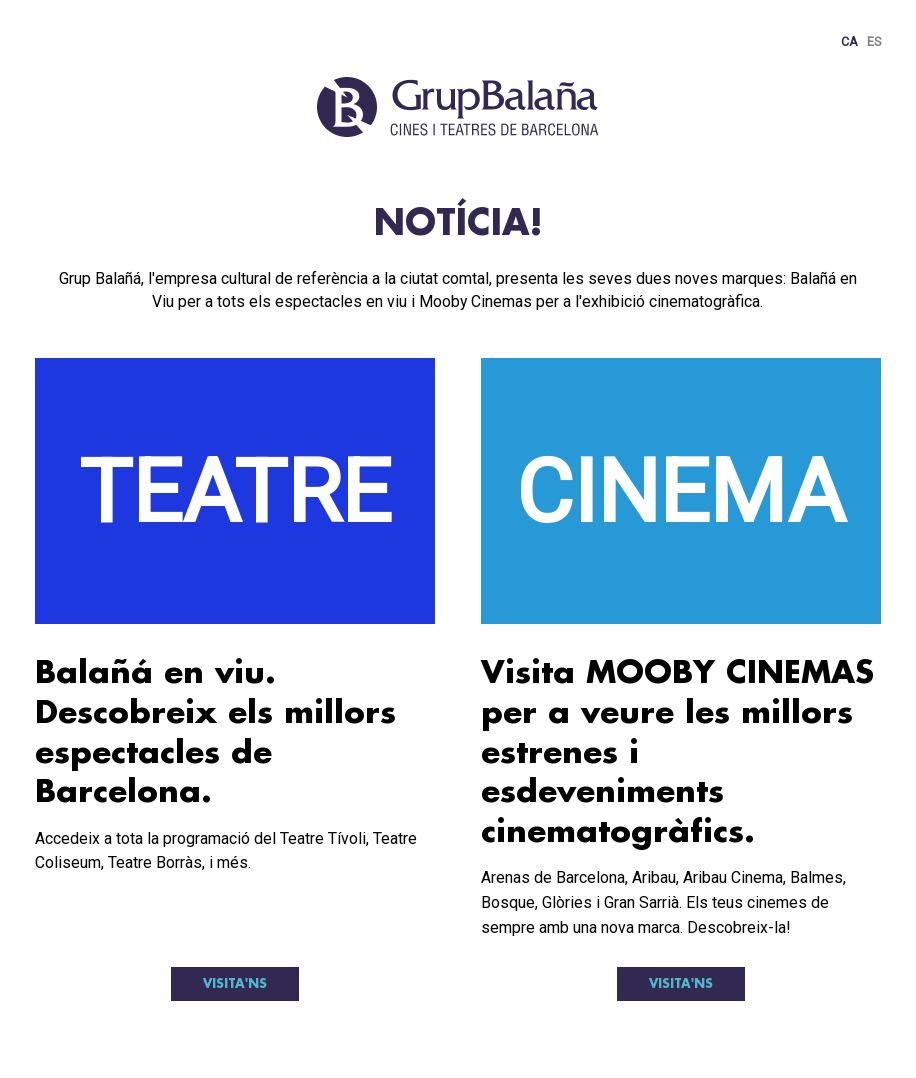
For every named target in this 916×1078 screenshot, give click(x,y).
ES (874, 42)
